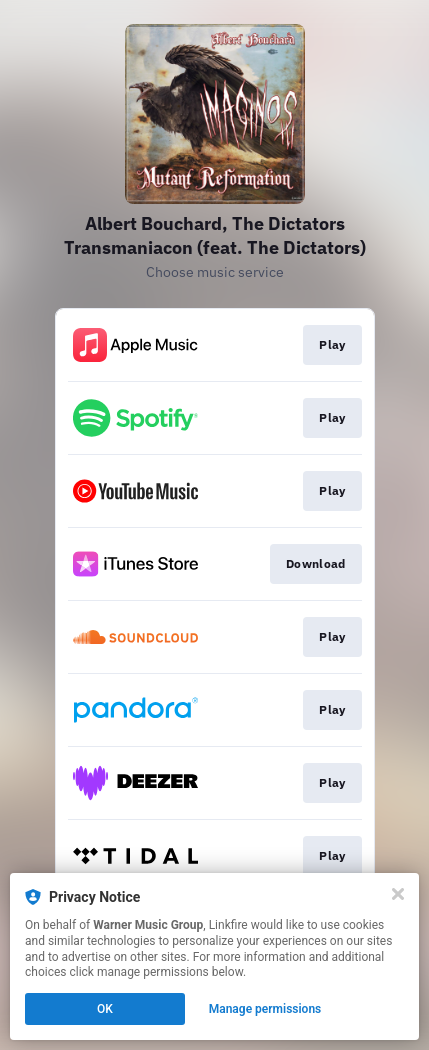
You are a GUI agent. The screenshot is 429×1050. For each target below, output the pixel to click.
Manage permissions (265, 1009)
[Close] (398, 894)
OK (105, 1009)
